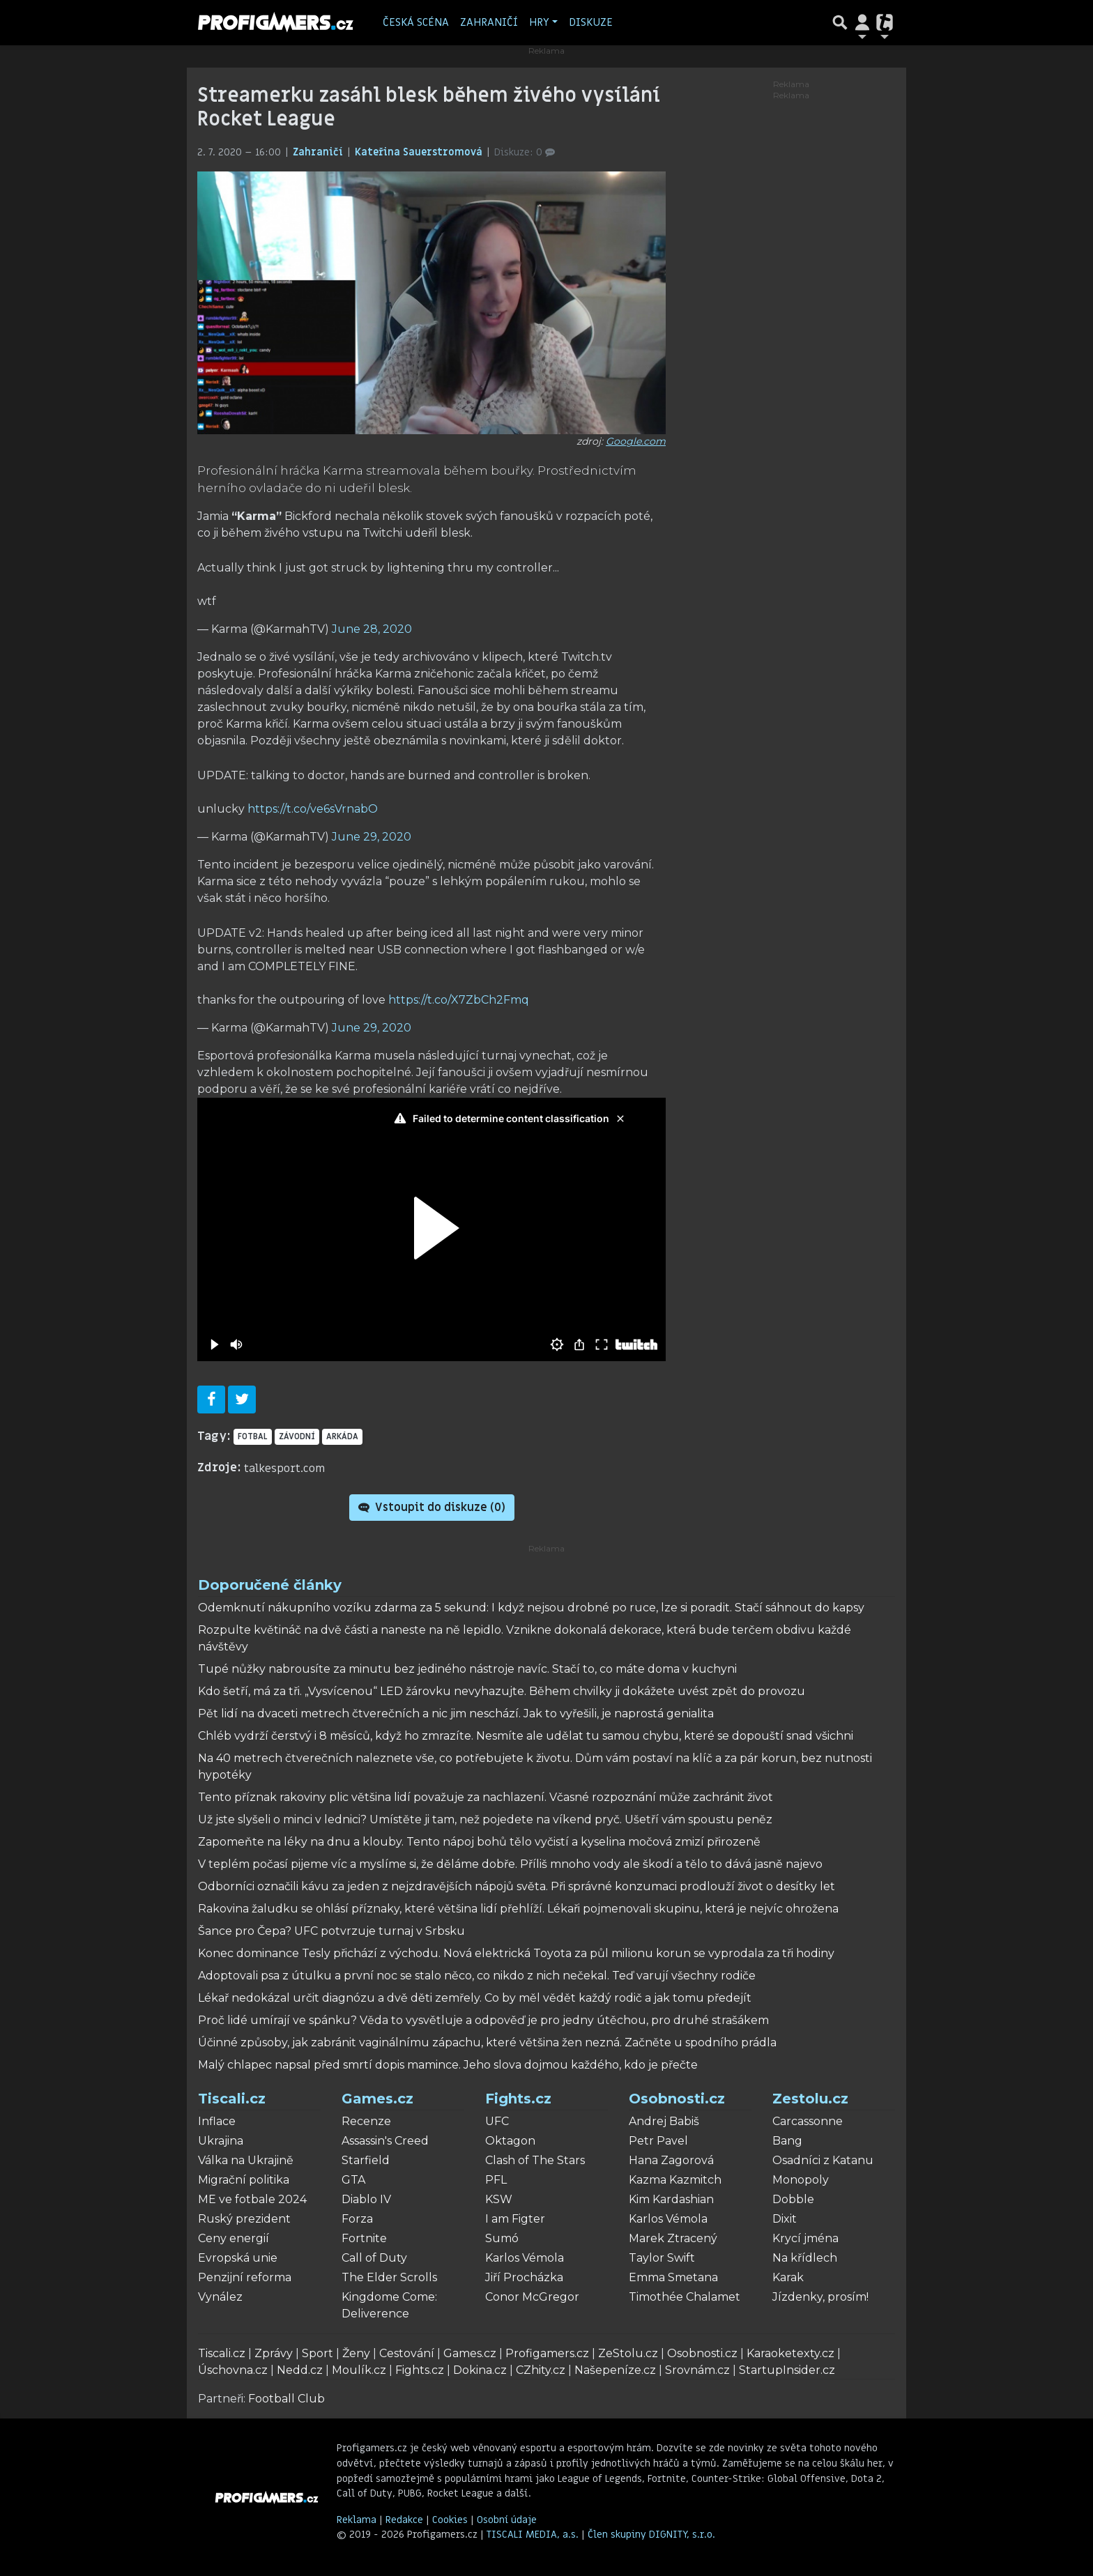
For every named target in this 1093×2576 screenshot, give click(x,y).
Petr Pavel (658, 2140)
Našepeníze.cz (615, 2370)
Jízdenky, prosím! (820, 2296)
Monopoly (800, 2179)
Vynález (220, 2296)
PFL (496, 2179)
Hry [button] (539, 22)
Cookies (450, 2520)
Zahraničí (489, 22)
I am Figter (515, 2218)
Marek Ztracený (673, 2238)
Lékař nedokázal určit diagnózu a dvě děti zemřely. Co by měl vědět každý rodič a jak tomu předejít (474, 1997)
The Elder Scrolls (389, 2277)
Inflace (217, 2121)
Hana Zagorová (671, 2160)
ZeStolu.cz (628, 2353)
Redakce (404, 2520)
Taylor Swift (662, 2257)
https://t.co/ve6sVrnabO (312, 808)
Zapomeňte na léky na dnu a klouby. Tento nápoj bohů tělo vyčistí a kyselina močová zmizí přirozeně (479, 1841)
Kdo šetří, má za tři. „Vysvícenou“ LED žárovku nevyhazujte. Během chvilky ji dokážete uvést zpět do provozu (501, 1691)
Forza (357, 2218)
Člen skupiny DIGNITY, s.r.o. (651, 2534)
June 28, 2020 (372, 629)
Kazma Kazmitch (675, 2179)
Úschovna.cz (233, 2370)
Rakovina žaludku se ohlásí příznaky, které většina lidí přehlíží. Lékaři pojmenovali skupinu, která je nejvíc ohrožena (518, 1908)
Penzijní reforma (244, 2277)
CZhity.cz (540, 2370)
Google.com (636, 441)
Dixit (784, 2218)
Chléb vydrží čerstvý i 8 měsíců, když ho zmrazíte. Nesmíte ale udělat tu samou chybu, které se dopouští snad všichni (525, 1735)
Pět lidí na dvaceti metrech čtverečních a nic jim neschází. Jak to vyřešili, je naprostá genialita (456, 1713)
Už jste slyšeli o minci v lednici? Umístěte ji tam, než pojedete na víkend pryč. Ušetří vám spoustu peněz (485, 1819)
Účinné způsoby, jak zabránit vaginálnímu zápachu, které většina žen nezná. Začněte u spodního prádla (487, 2042)
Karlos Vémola (524, 2257)
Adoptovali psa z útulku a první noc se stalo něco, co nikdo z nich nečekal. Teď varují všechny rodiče (477, 1975)
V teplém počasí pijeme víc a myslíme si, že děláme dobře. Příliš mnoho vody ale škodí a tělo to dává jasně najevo (510, 1864)
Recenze (366, 2121)
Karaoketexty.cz (790, 2353)
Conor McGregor (532, 2296)
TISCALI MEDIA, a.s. (534, 2534)
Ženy (356, 2353)
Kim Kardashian (671, 2199)
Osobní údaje (507, 2520)
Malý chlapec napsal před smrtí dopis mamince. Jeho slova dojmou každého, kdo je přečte (448, 2064)
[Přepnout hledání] (840, 22)
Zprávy (273, 2353)
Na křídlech (804, 2257)
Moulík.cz (359, 2370)
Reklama (356, 2520)
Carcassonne (807, 2121)
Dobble (793, 2199)
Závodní (297, 1436)
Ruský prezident (244, 2218)
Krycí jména (805, 2238)
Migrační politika (243, 2179)
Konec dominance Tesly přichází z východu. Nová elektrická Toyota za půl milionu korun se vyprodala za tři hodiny (516, 1953)
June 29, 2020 (371, 836)
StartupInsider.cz (787, 2370)
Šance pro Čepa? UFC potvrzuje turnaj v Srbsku (331, 1931)
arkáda (342, 1436)
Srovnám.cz (697, 2370)
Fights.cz (518, 2098)
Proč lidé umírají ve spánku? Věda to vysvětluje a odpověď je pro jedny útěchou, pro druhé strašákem (483, 2020)
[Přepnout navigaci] (862, 22)
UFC (497, 2121)
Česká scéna (416, 22)
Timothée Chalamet (684, 2296)
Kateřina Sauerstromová (420, 152)
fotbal (253, 1436)
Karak (788, 2277)
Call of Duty (374, 2257)
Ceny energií (233, 2238)
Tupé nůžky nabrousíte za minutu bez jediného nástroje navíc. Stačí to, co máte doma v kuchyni (467, 1669)
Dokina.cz (480, 2370)
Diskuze (591, 22)
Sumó (502, 2238)
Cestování (406, 2353)
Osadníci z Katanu (822, 2160)
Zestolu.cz (810, 2098)
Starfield (366, 2160)
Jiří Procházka (524, 2277)
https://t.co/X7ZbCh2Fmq (458, 999)
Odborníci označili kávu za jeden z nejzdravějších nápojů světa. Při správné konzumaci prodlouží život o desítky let (516, 1886)
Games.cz (377, 2098)
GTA (353, 2179)
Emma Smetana (673, 2277)
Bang (787, 2140)
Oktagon (510, 2140)
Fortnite (364, 2238)
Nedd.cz (300, 2370)
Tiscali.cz (232, 2098)
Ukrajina (220, 2140)
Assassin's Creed (385, 2140)
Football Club (286, 2398)
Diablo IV (366, 2199)
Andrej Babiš (664, 2121)
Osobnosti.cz (677, 2098)
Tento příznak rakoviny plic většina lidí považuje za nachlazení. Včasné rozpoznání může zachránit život (485, 1797)
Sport (317, 2353)
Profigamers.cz (547, 2353)
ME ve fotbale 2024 (252, 2199)
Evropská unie (237, 2257)
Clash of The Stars (535, 2160)
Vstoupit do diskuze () (431, 1507)
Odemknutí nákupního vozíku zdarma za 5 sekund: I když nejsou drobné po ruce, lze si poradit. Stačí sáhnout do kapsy (531, 1607)
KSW (498, 2199)
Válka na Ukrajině (245, 2160)
